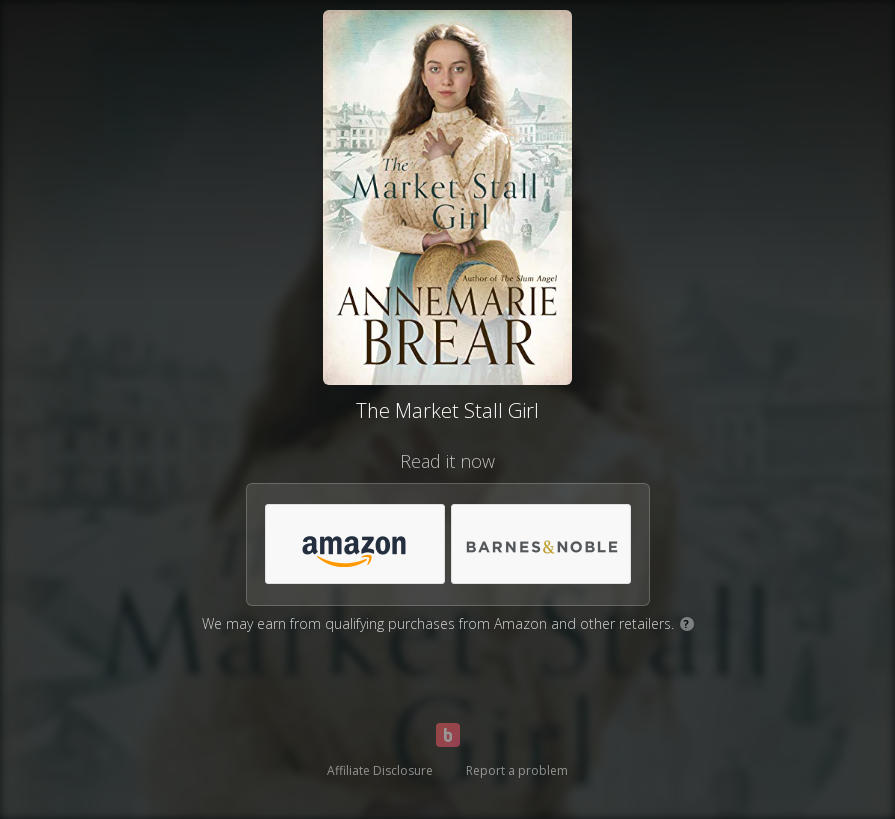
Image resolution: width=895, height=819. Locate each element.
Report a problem (517, 770)
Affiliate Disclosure (380, 770)
